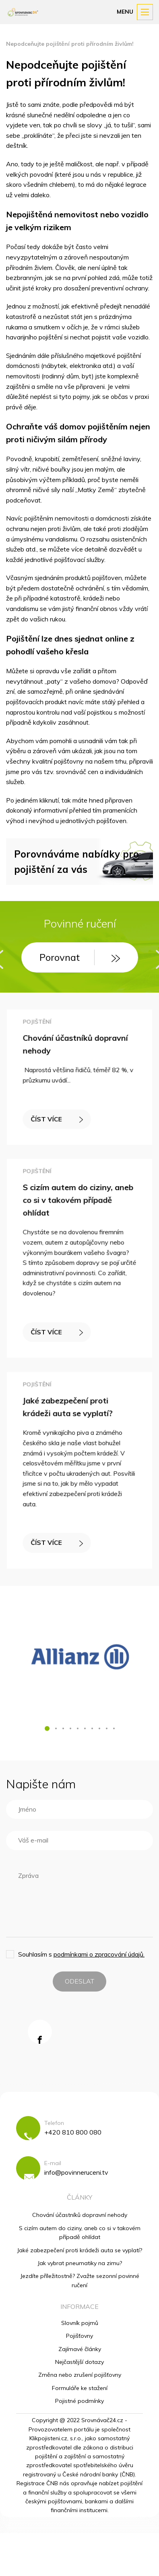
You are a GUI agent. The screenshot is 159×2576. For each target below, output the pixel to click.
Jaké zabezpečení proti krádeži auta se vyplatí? (79, 2250)
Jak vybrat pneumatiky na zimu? (79, 2263)
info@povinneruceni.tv (76, 2172)
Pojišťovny (79, 2335)
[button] (47, 1728)
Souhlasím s (81, 1954)
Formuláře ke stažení (79, 2388)
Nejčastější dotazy (79, 2362)
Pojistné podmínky (79, 2400)
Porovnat (79, 957)
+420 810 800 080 (72, 2132)
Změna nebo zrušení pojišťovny (79, 2374)
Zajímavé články (79, 2349)
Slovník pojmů (79, 2323)
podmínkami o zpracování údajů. (99, 1954)
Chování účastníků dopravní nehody (79, 2215)
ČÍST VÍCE (57, 1118)
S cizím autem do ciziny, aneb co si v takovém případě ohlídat (78, 1201)
